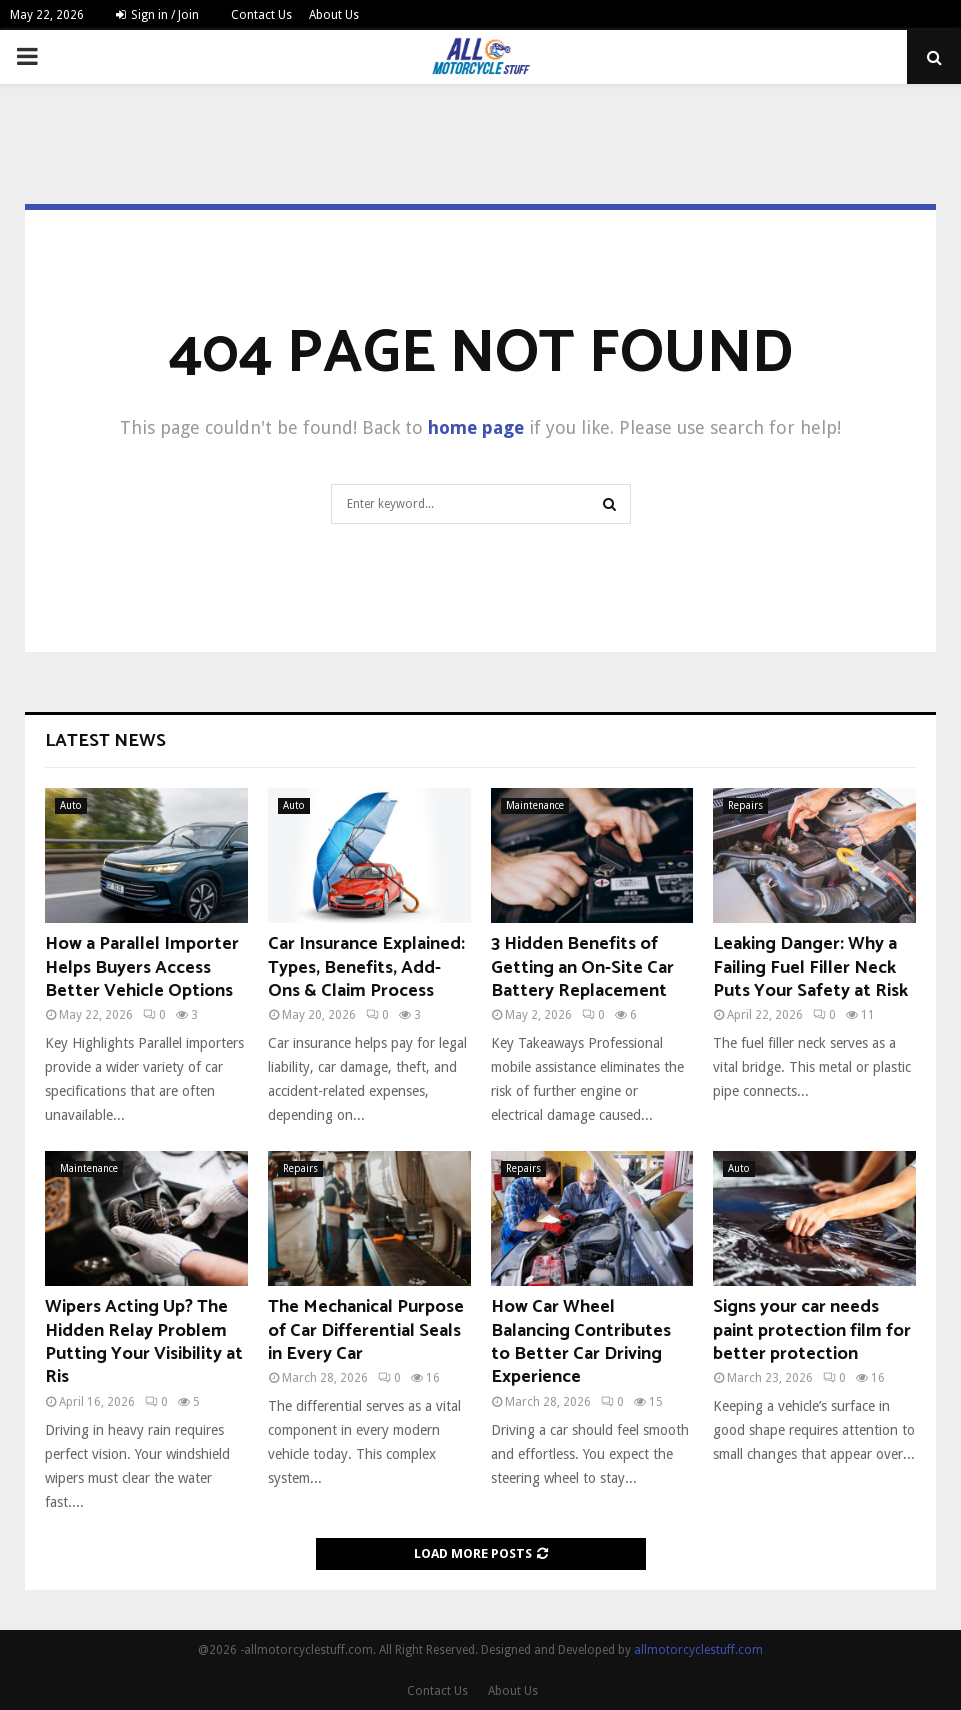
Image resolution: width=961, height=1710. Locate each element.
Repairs (745, 805)
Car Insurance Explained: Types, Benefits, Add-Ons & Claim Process (366, 967)
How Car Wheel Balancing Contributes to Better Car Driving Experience (581, 1342)
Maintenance (535, 805)
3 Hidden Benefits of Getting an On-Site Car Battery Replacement (582, 967)
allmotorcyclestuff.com (698, 1650)
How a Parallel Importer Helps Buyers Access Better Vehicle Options (142, 967)
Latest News (105, 741)
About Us (334, 15)
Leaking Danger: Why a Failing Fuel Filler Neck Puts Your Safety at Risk (810, 967)
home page (476, 427)
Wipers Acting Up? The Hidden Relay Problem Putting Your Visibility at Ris (144, 1342)
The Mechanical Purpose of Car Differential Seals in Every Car (366, 1330)
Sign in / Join (157, 15)
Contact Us (261, 15)
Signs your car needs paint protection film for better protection (812, 1330)
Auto (71, 805)
